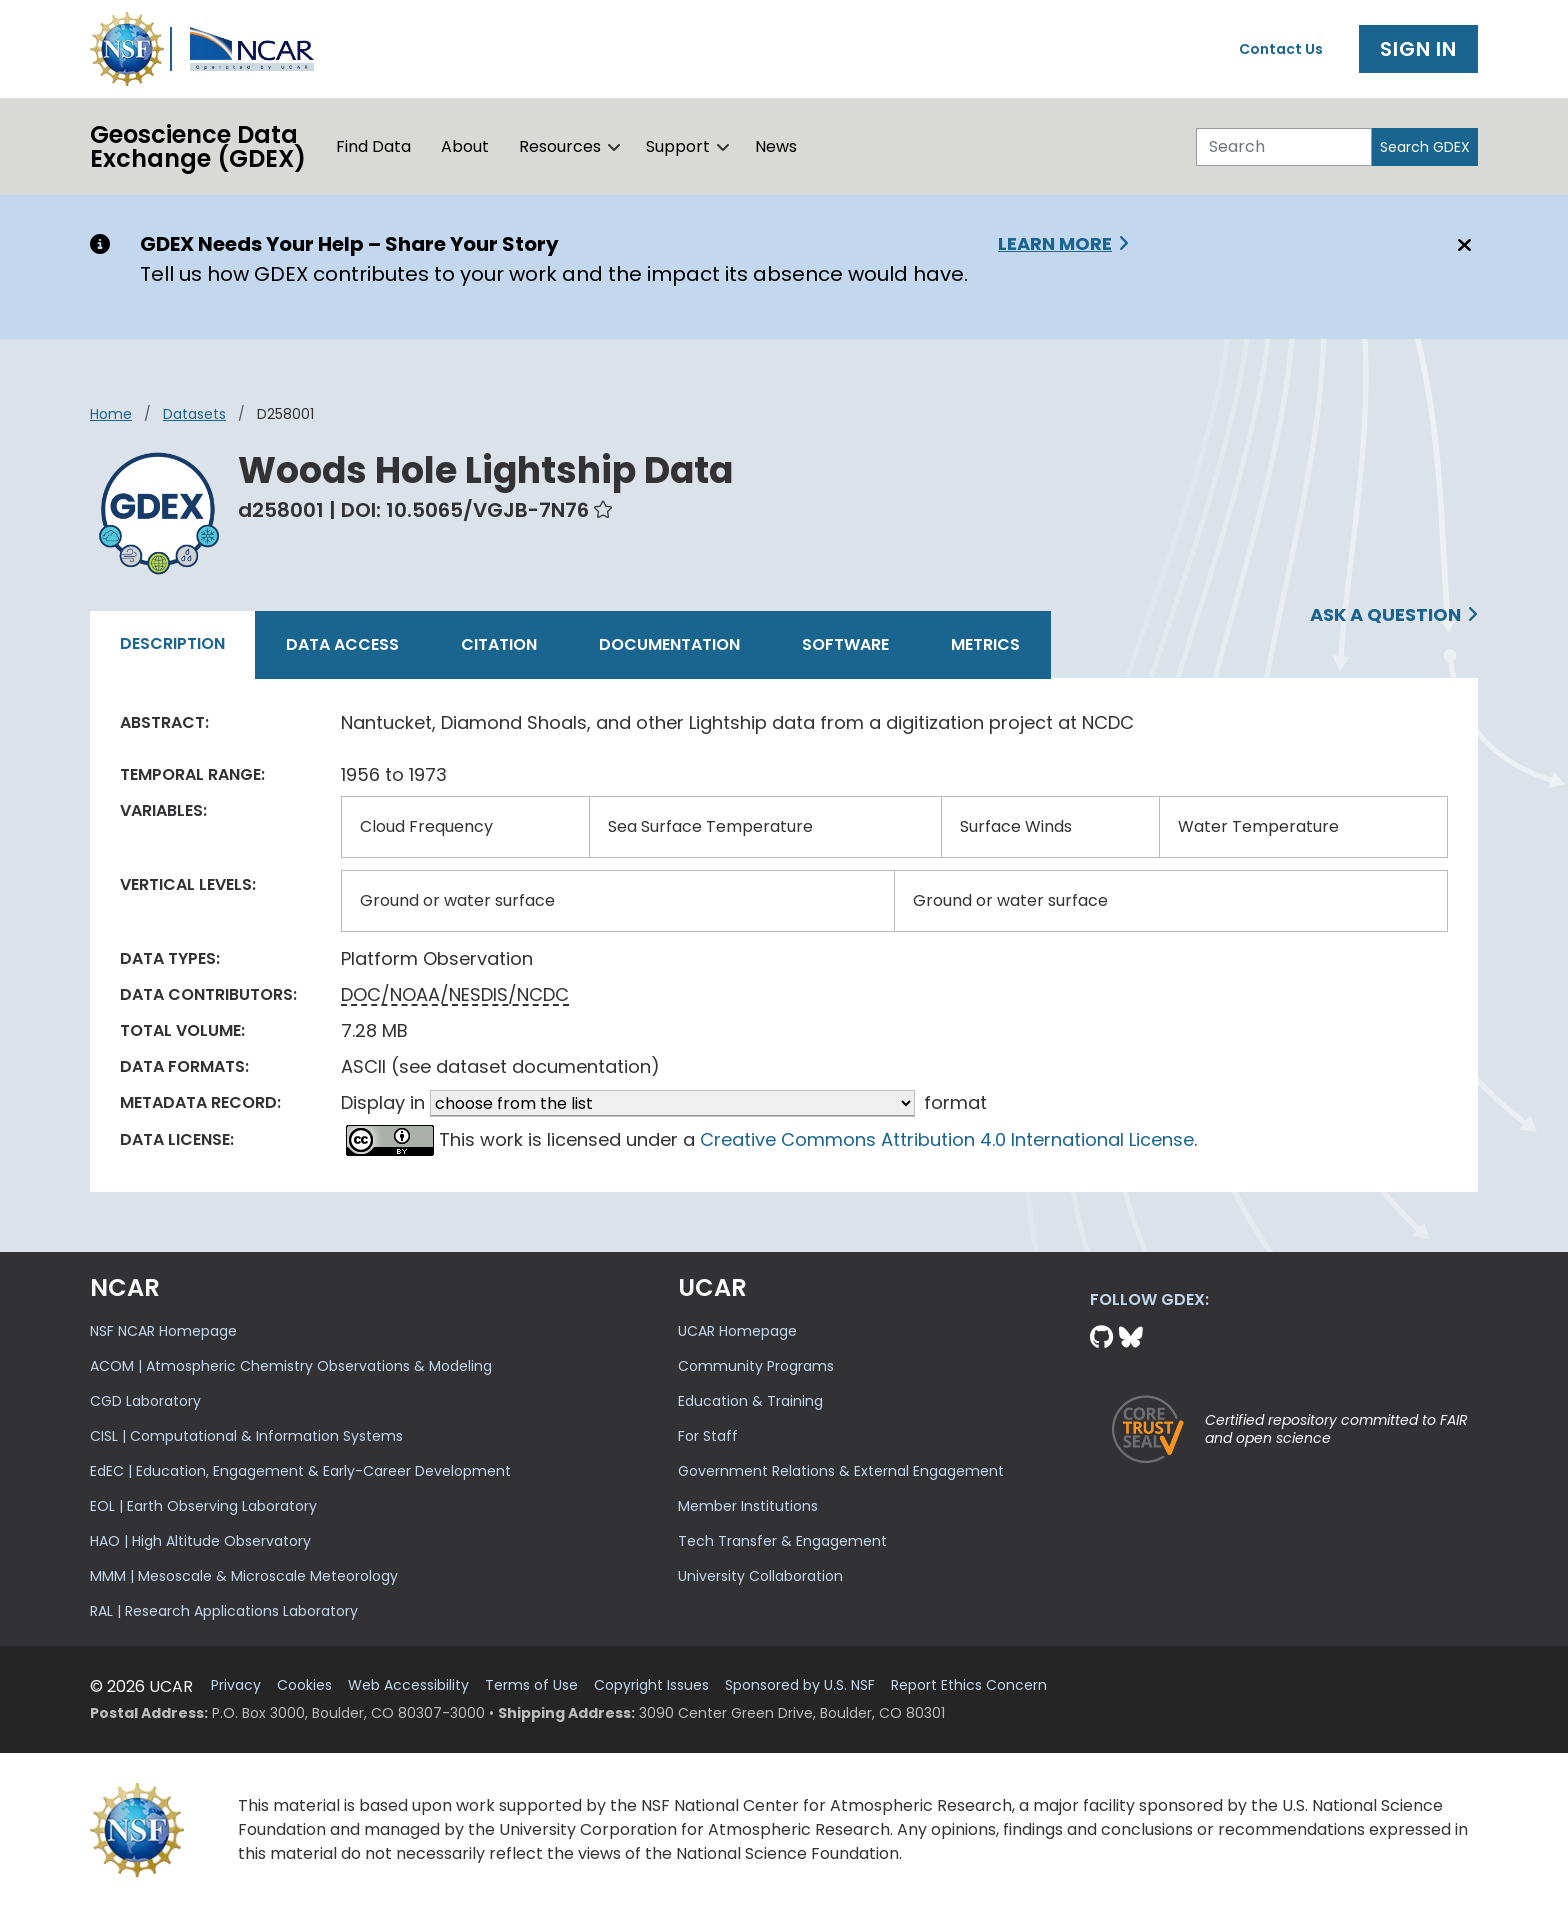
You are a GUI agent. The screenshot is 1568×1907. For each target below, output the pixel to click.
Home (111, 414)
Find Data (373, 146)
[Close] (1461, 245)
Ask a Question (1385, 614)
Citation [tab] (499, 644)
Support (678, 146)
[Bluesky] (1131, 1337)
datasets (194, 414)
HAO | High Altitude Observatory (200, 1541)
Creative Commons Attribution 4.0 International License (947, 1139)
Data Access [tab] (342, 644)
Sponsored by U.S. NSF (800, 1685)
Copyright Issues (651, 1685)
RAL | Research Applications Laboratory (224, 1611)
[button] (614, 147)
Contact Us (1281, 49)
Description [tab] (172, 643)
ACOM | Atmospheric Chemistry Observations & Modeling (291, 1366)
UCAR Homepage (737, 1331)
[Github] (1104, 1337)
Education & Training (750, 1401)
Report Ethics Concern (969, 1685)
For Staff (708, 1436)
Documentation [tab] (669, 644)
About (465, 146)
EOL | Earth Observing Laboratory (203, 1506)
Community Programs (756, 1366)
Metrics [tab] (985, 644)
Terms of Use (531, 1685)
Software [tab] (845, 644)
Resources (560, 146)
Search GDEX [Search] (1425, 147)
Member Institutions (748, 1506)
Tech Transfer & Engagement (782, 1541)
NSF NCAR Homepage (163, 1331)
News (776, 146)
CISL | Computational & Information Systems (246, 1436)
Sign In (1418, 49)
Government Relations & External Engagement (841, 1471)
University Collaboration (760, 1576)
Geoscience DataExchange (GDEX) (198, 146)
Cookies (304, 1685)
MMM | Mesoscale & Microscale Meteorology (244, 1576)
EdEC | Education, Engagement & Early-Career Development (300, 1471)
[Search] (1284, 147)
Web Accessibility (408, 1685)
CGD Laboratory (145, 1401)
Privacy (236, 1685)
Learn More (1055, 243)
